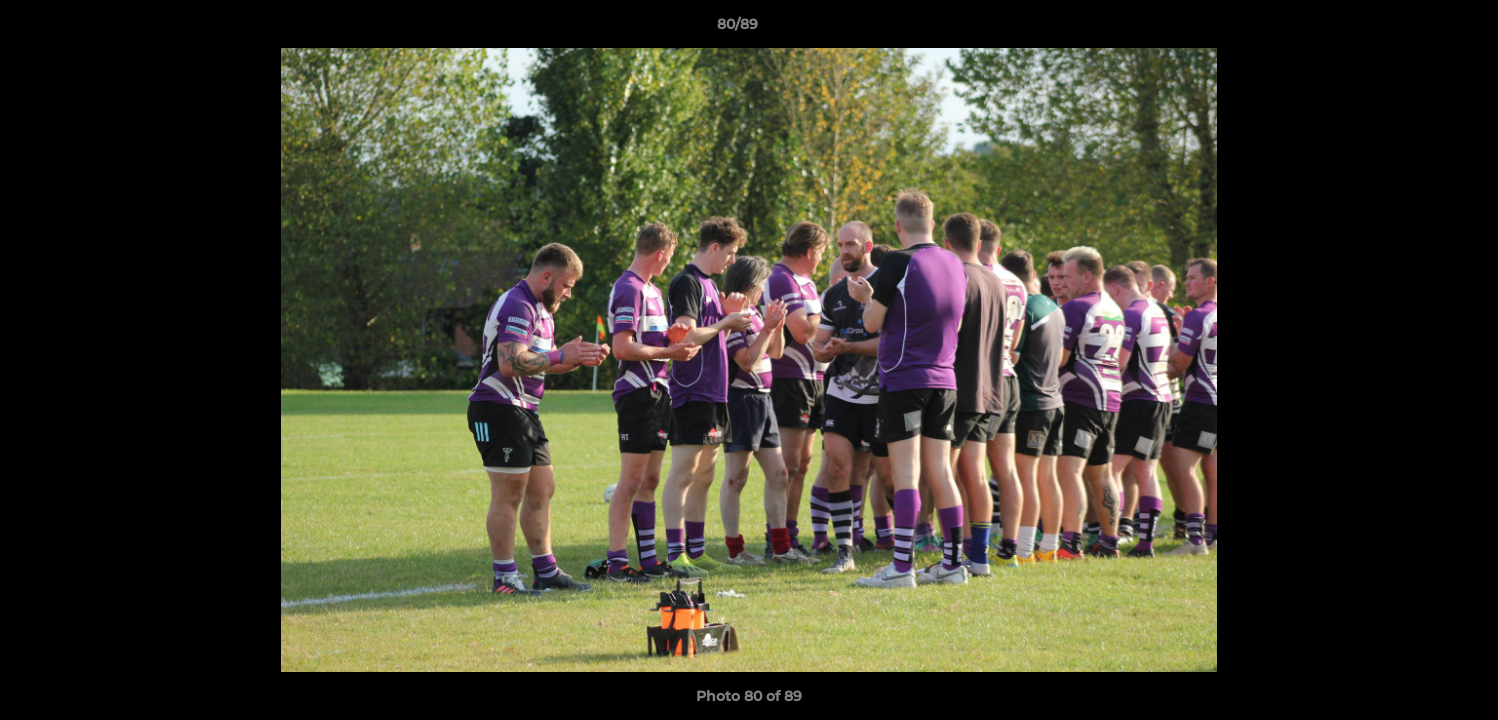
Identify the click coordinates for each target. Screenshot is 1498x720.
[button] (1414, 29)
